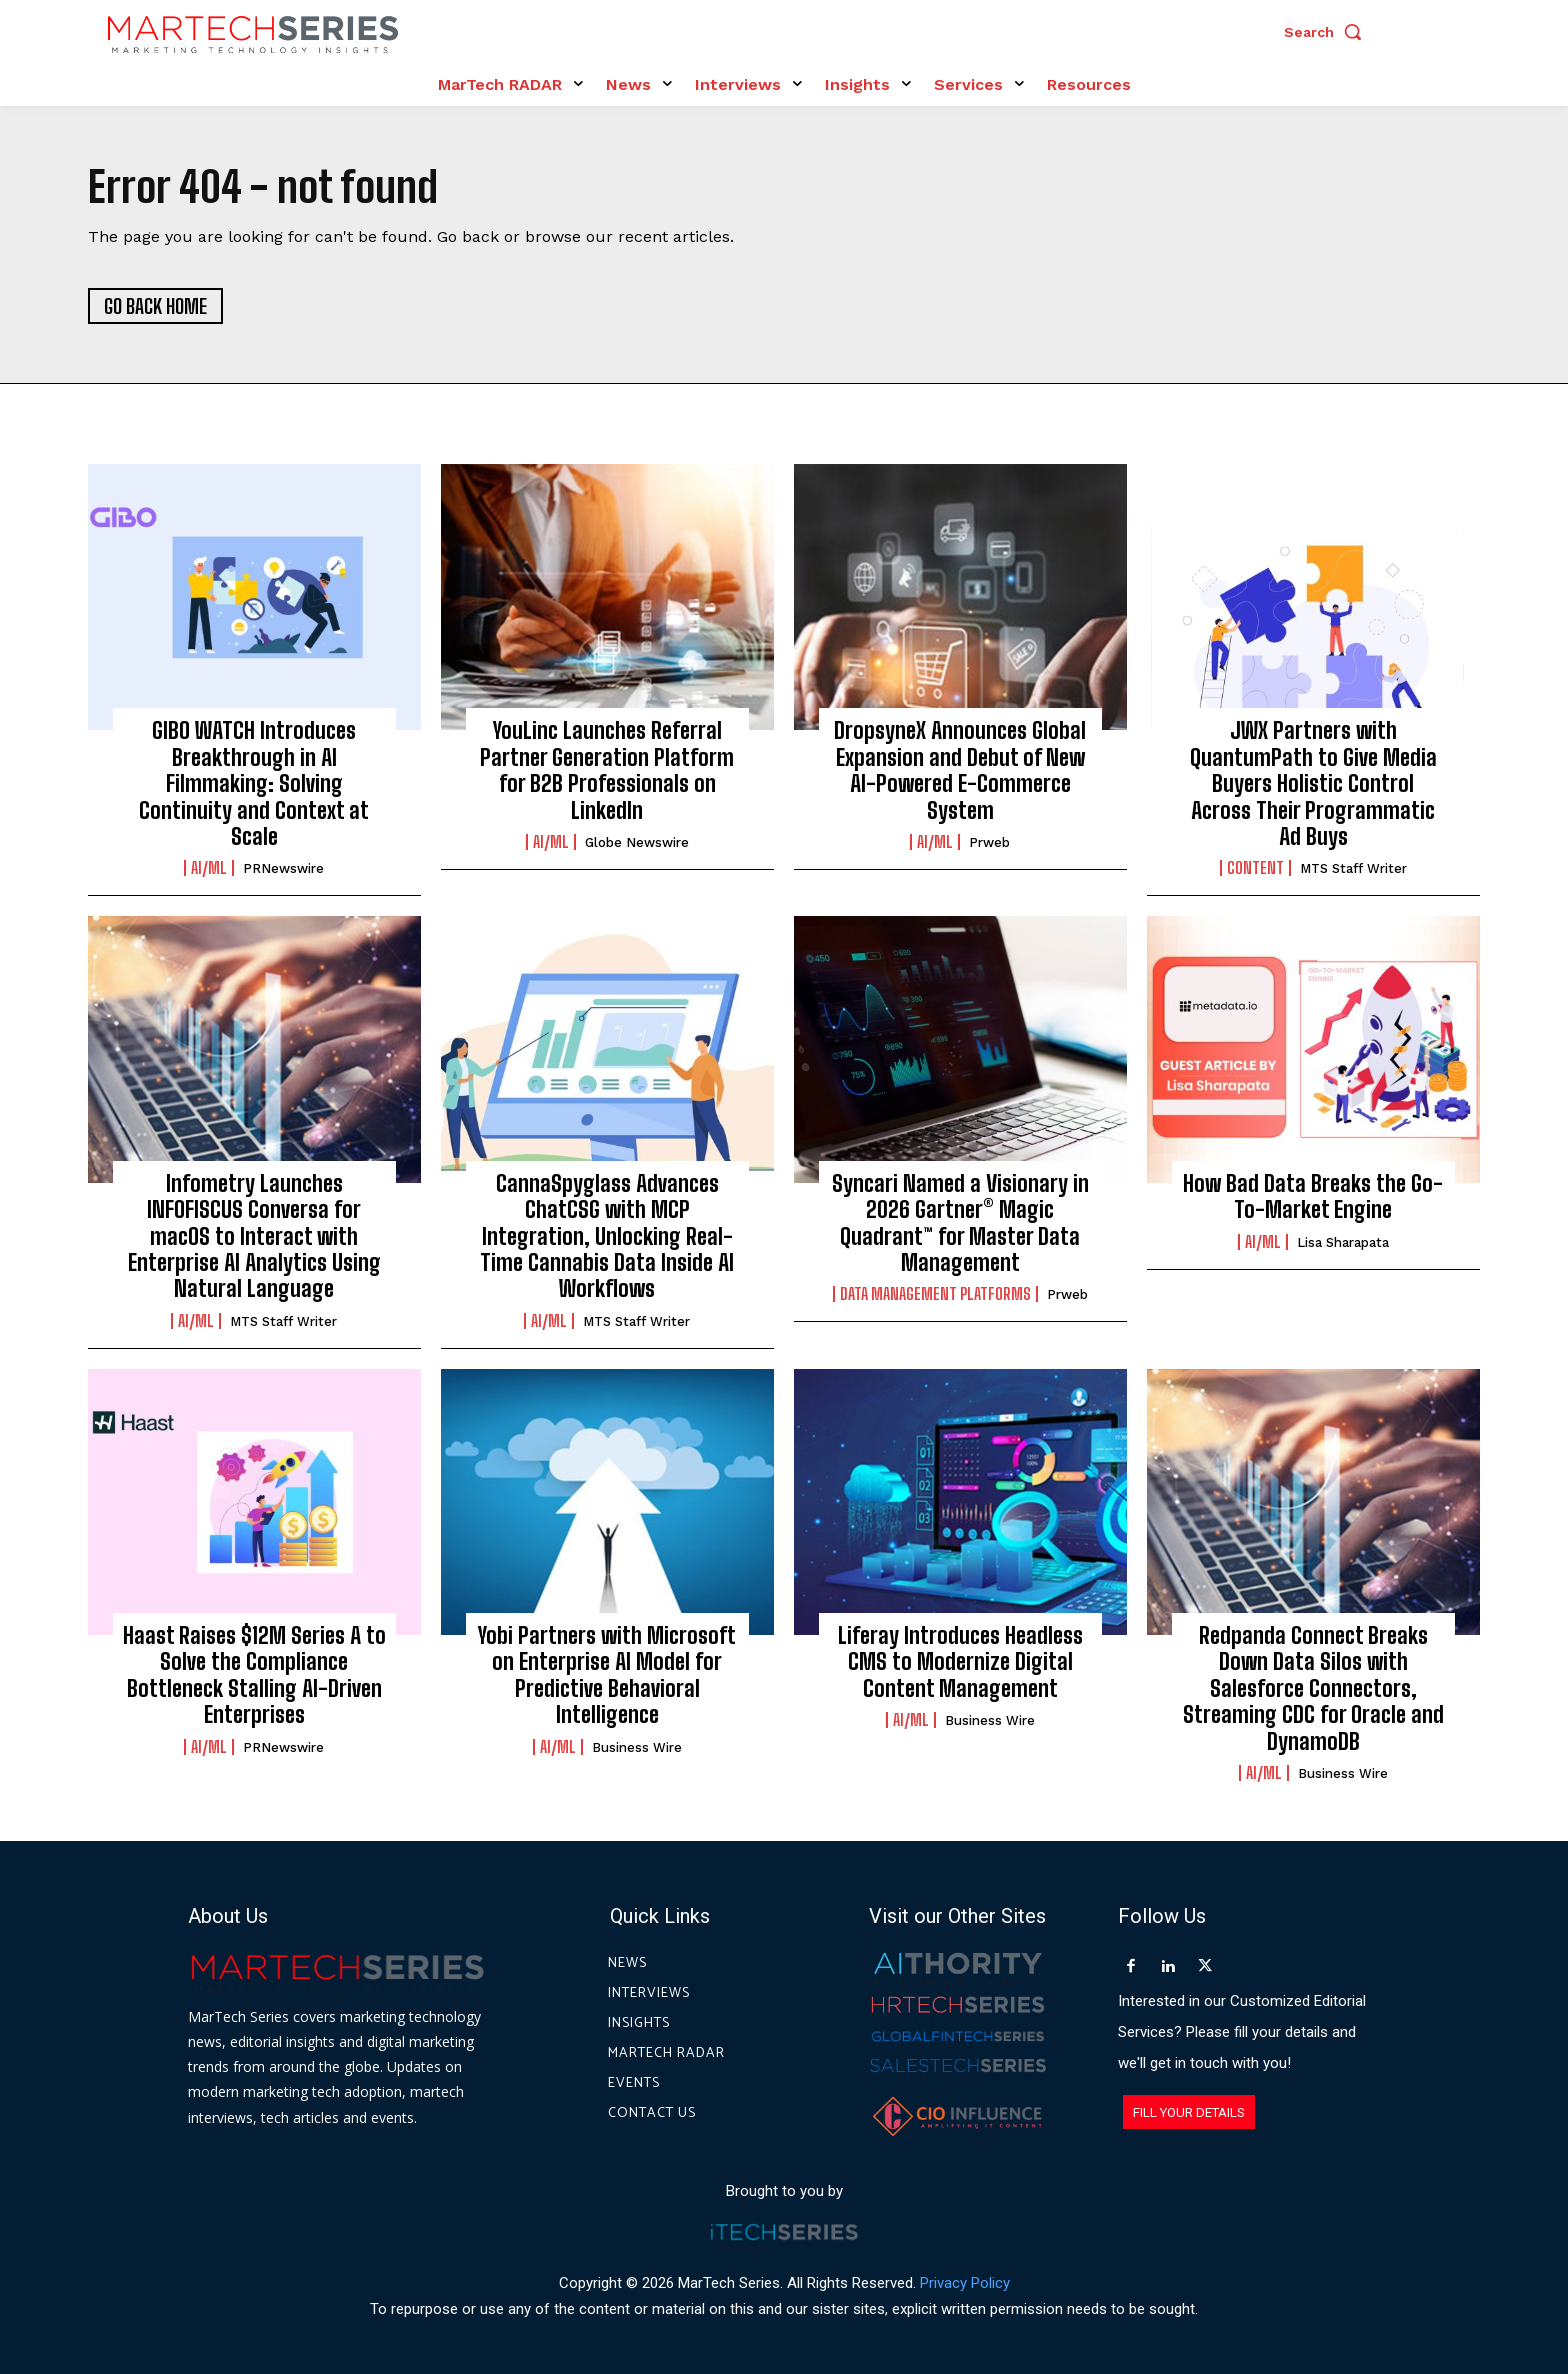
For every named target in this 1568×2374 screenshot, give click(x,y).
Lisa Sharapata (1343, 1242)
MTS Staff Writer (1353, 868)
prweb (989, 842)
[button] (1328, 32)
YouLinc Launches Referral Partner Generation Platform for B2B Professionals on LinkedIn (607, 770)
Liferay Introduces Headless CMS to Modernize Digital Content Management (960, 1662)
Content (1255, 868)
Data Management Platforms (935, 1294)
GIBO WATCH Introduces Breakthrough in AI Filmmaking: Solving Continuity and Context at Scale (254, 783)
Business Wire (637, 1747)
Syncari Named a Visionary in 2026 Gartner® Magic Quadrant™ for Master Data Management (960, 1223)
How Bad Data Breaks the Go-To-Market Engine (1313, 1196)
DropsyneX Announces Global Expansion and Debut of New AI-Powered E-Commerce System (960, 770)
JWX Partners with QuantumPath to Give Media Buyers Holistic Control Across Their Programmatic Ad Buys (1313, 783)
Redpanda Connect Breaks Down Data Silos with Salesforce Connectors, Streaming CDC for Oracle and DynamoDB (1313, 1688)
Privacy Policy (965, 2283)
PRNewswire (283, 868)
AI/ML (209, 868)
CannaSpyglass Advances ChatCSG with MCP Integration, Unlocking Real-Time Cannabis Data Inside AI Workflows (607, 1236)
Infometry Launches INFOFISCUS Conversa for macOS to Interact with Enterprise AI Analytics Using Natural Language (254, 1236)
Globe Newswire (637, 842)
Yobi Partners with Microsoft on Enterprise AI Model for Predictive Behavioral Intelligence (607, 1675)
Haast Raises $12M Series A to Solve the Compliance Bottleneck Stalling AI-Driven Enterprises (254, 1675)
